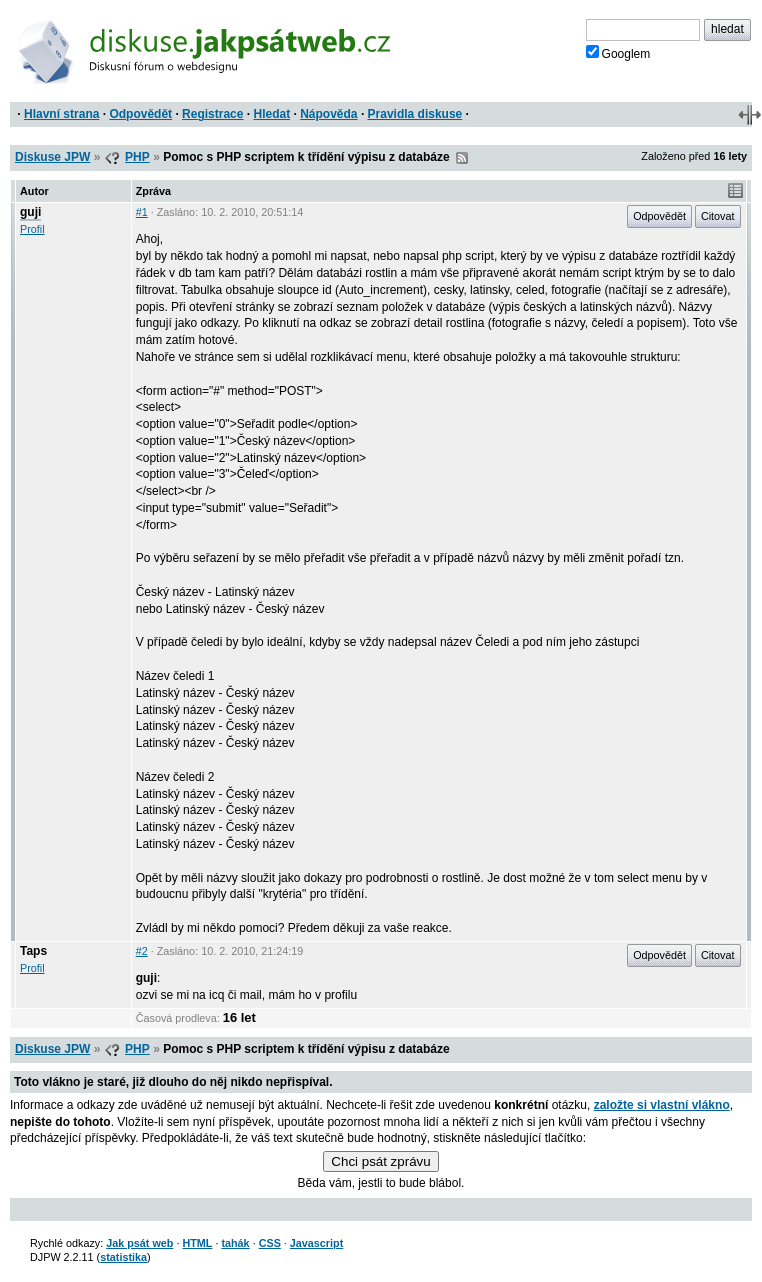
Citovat (718, 216)
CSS (270, 1243)
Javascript (316, 1243)
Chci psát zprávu (380, 1161)
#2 (142, 951)
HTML (197, 1243)
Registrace (212, 114)
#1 (142, 212)
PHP (137, 157)
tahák (235, 1243)
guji (30, 212)
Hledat (271, 114)
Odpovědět (140, 114)
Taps (33, 951)
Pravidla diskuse (415, 114)
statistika (123, 1257)
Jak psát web (139, 1243)
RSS (462, 158)
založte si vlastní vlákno (662, 1105)
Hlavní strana (61, 114)
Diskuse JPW (52, 157)
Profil (32, 229)
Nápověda (328, 114)
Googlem (618, 53)
